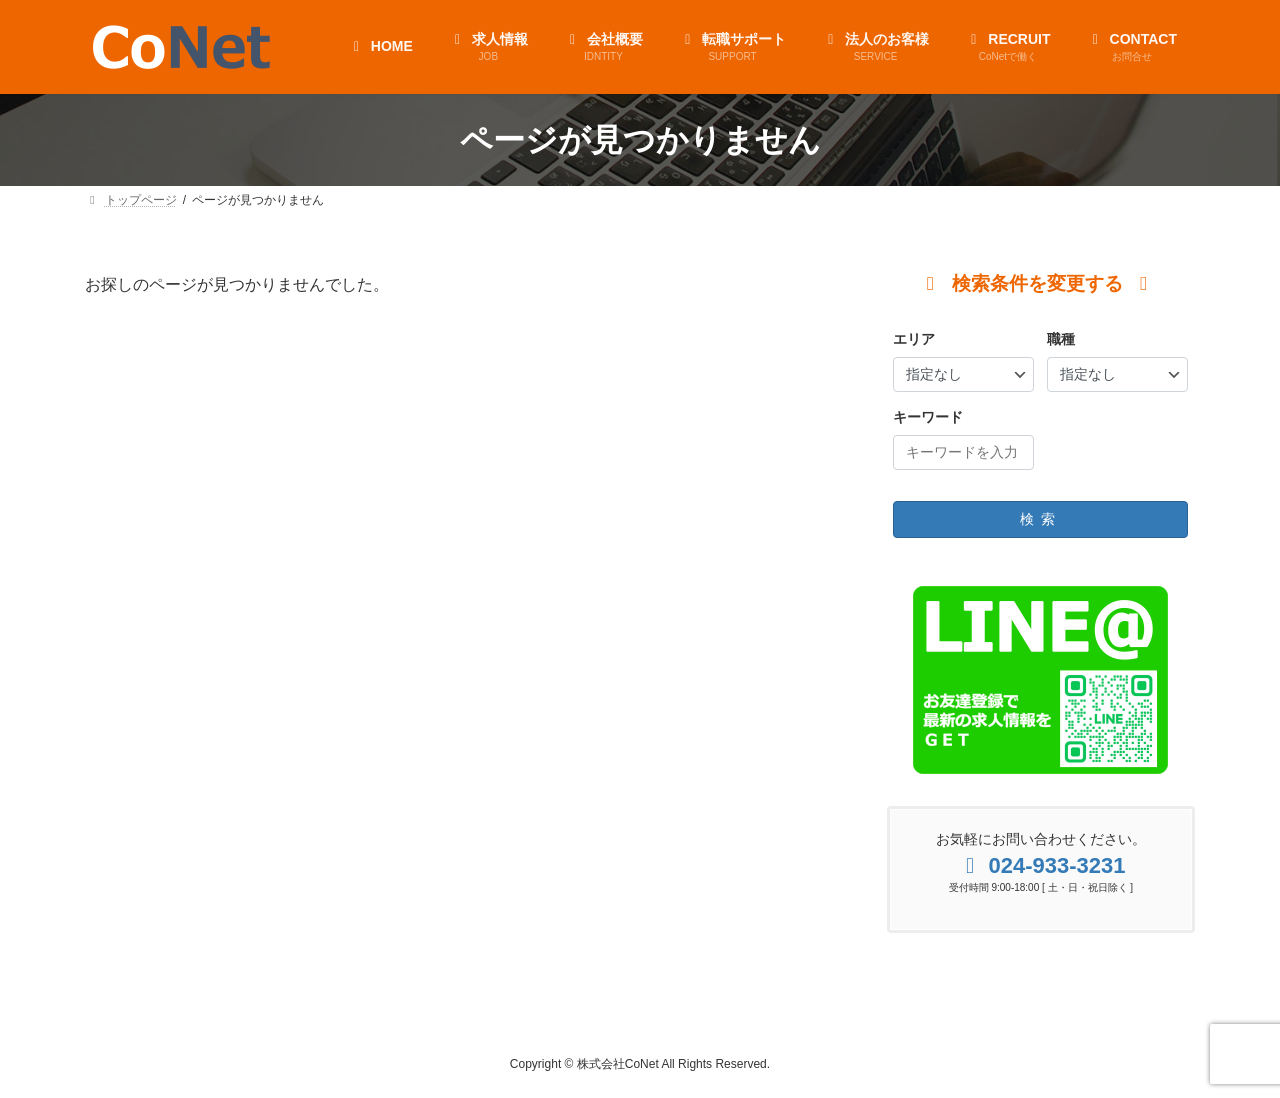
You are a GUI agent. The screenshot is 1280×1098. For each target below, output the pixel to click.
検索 (1041, 519)
